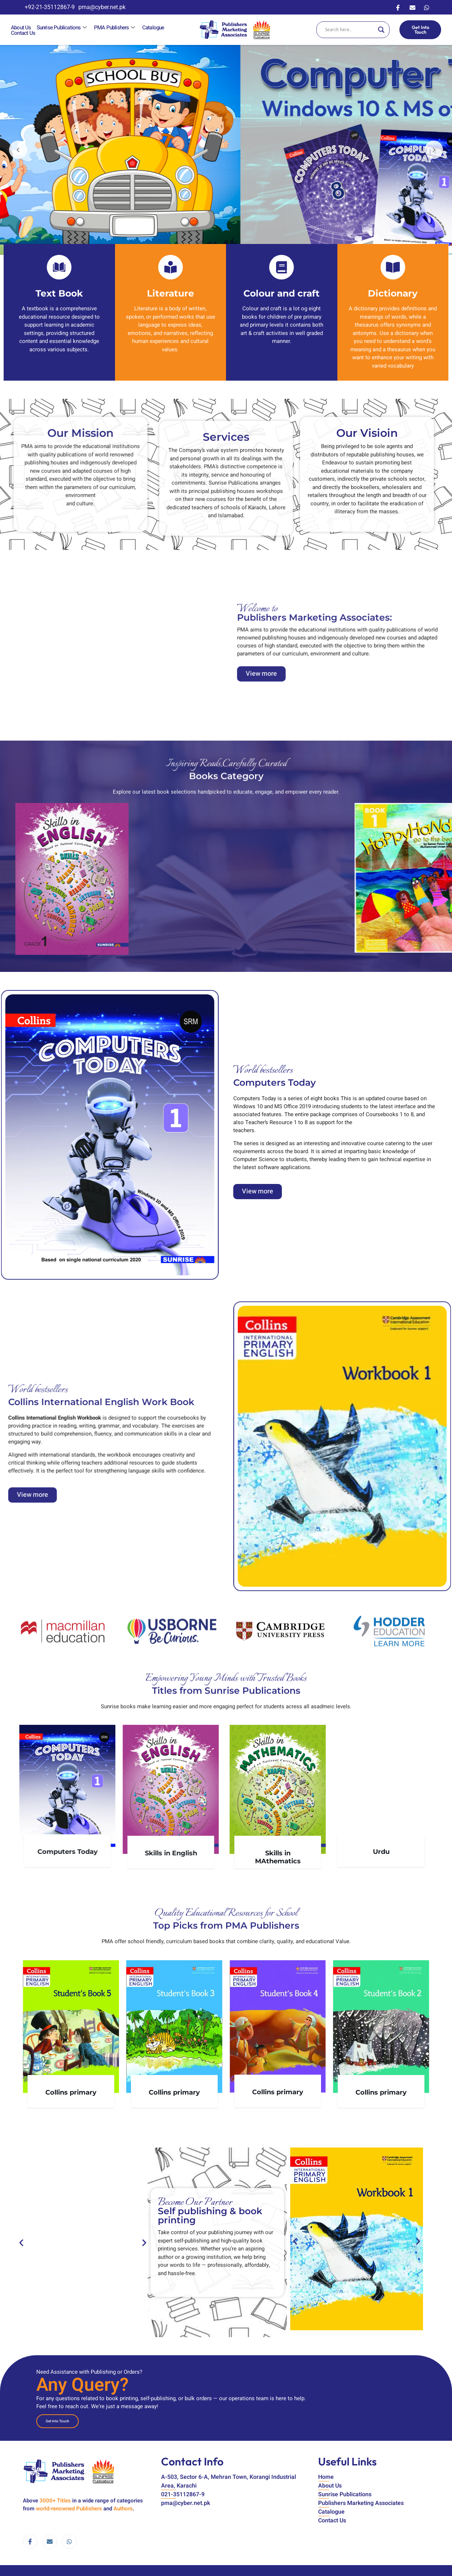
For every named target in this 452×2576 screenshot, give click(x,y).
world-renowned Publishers (69, 2509)
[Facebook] (398, 7)
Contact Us (23, 32)
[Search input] (349, 30)
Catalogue (153, 27)
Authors (123, 2509)
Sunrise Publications (62, 27)
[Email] (412, 7)
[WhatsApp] (426, 7)
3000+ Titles (55, 2501)
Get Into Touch (420, 29)
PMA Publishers (115, 27)
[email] (49, 2541)
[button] (432, 1043)
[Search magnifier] (381, 30)
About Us (21, 27)
